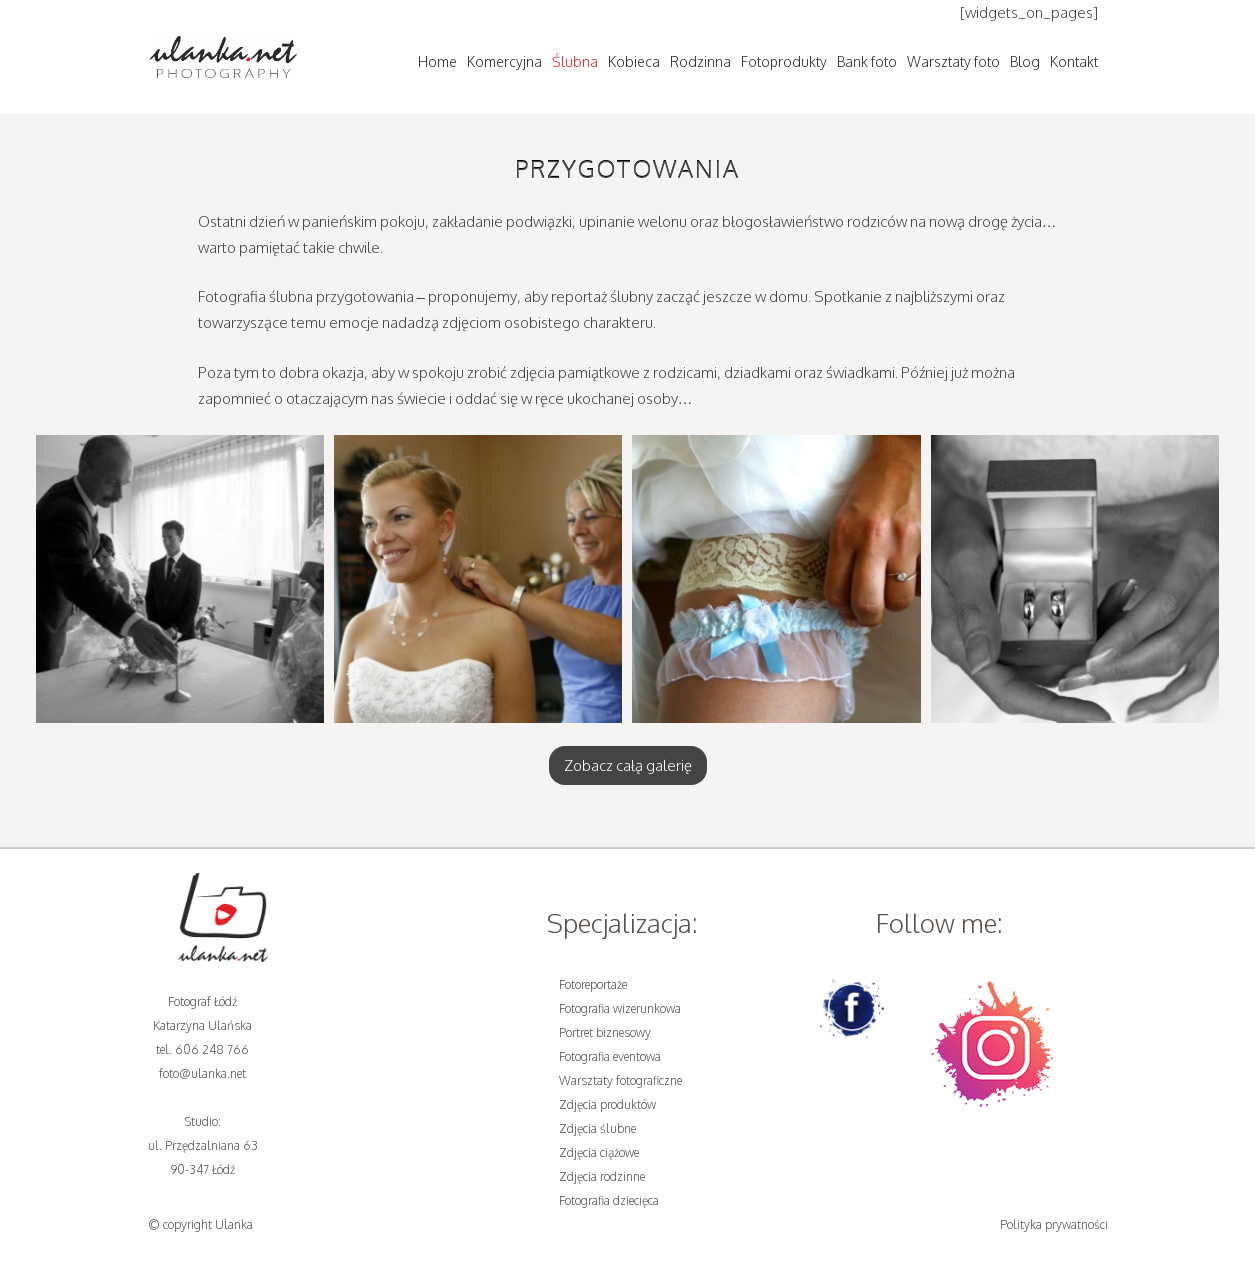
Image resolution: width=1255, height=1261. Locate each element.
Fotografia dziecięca (609, 1200)
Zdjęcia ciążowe (599, 1152)
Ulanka (234, 1224)
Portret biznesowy (605, 1032)
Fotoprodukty (784, 61)
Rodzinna (700, 61)
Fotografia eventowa (610, 1056)
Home (437, 61)
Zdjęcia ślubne (597, 1128)
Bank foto (867, 61)
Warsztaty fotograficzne (620, 1080)
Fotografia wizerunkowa (620, 1008)
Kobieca (634, 61)
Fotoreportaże (593, 984)
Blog (1025, 61)
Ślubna (575, 61)
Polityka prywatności (1054, 1224)
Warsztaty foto (953, 61)
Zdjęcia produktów (607, 1104)
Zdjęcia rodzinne (602, 1176)
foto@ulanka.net (202, 1073)
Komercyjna (504, 61)
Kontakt (1074, 61)
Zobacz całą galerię (628, 765)
